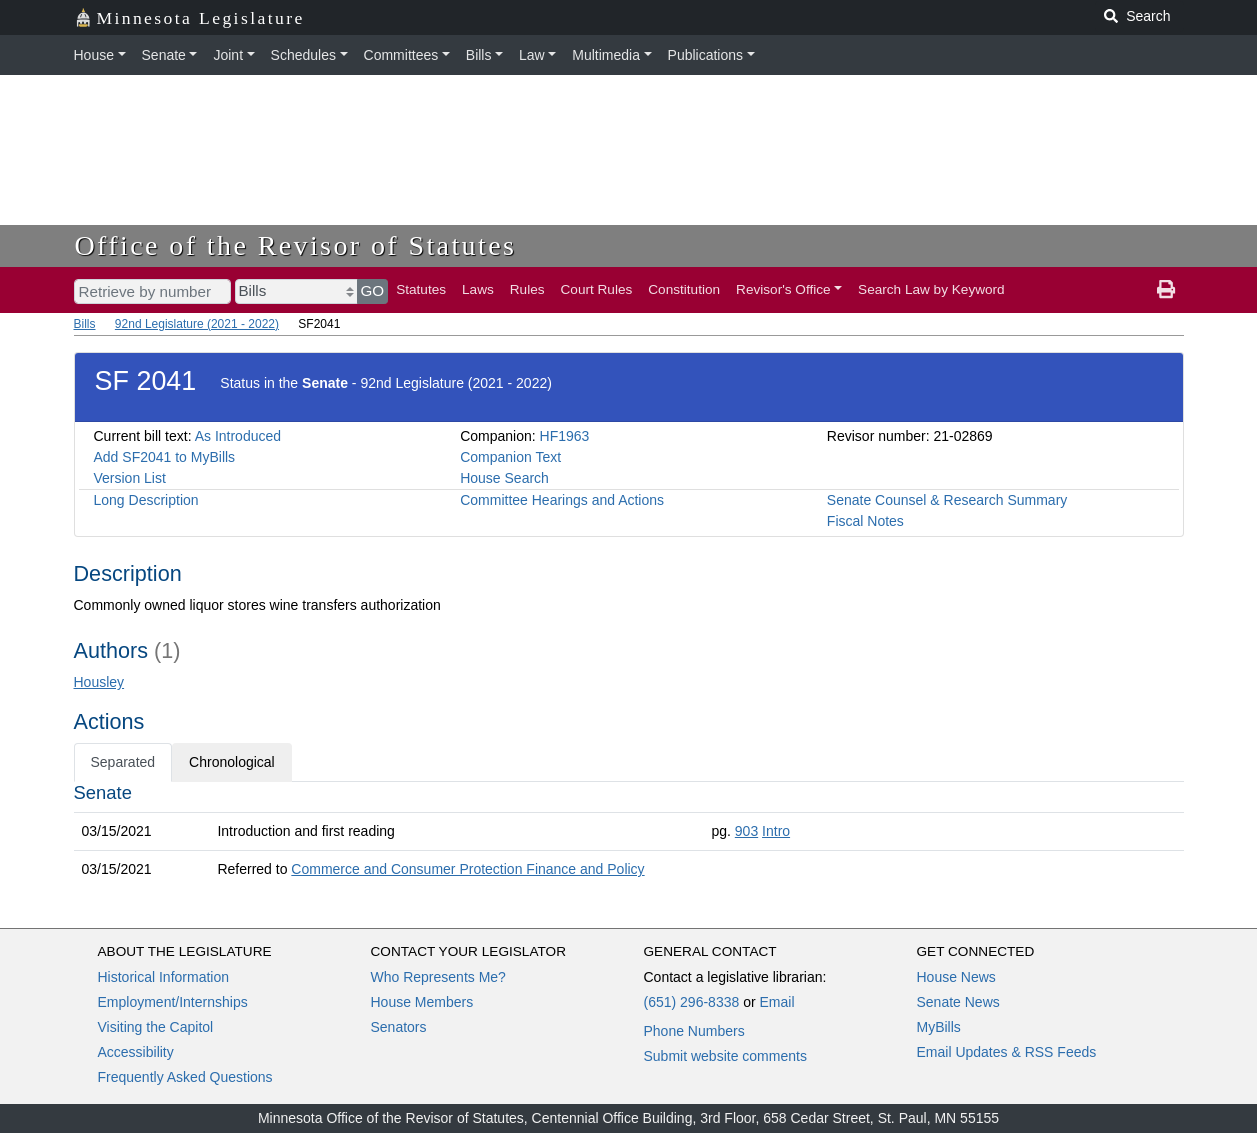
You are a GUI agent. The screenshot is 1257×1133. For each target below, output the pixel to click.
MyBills (939, 1027)
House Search (504, 478)
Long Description (146, 500)
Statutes (421, 289)
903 (746, 831)
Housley (99, 682)
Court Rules (597, 289)
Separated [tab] (123, 762)
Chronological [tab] (232, 762)
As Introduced (238, 436)
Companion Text (510, 457)
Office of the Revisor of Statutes (296, 245)
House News (956, 977)
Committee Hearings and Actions (562, 500)
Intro (776, 831)
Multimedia (606, 55)
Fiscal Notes (865, 521)
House (94, 55)
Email (776, 1002)
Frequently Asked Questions (185, 1077)
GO (373, 290)
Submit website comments (725, 1056)
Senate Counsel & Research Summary (947, 500)
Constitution (684, 289)
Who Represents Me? (438, 977)
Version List (130, 478)
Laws (478, 289)
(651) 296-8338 (692, 1002)
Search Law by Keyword (931, 289)
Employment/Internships (173, 1002)
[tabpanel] (629, 835)
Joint (228, 55)
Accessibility (136, 1052)
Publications (706, 55)
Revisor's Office (783, 289)
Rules (527, 289)
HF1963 (565, 436)
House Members (422, 1002)
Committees (401, 55)
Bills (479, 55)
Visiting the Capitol (156, 1027)
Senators (399, 1027)
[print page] (1166, 290)
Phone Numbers (694, 1031)
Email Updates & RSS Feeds (1007, 1052)
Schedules (303, 55)
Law (532, 55)
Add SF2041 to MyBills (165, 457)
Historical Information (164, 977)
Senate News (958, 1002)
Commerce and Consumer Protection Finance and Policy (467, 869)
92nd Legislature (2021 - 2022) (197, 324)
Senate (164, 55)
